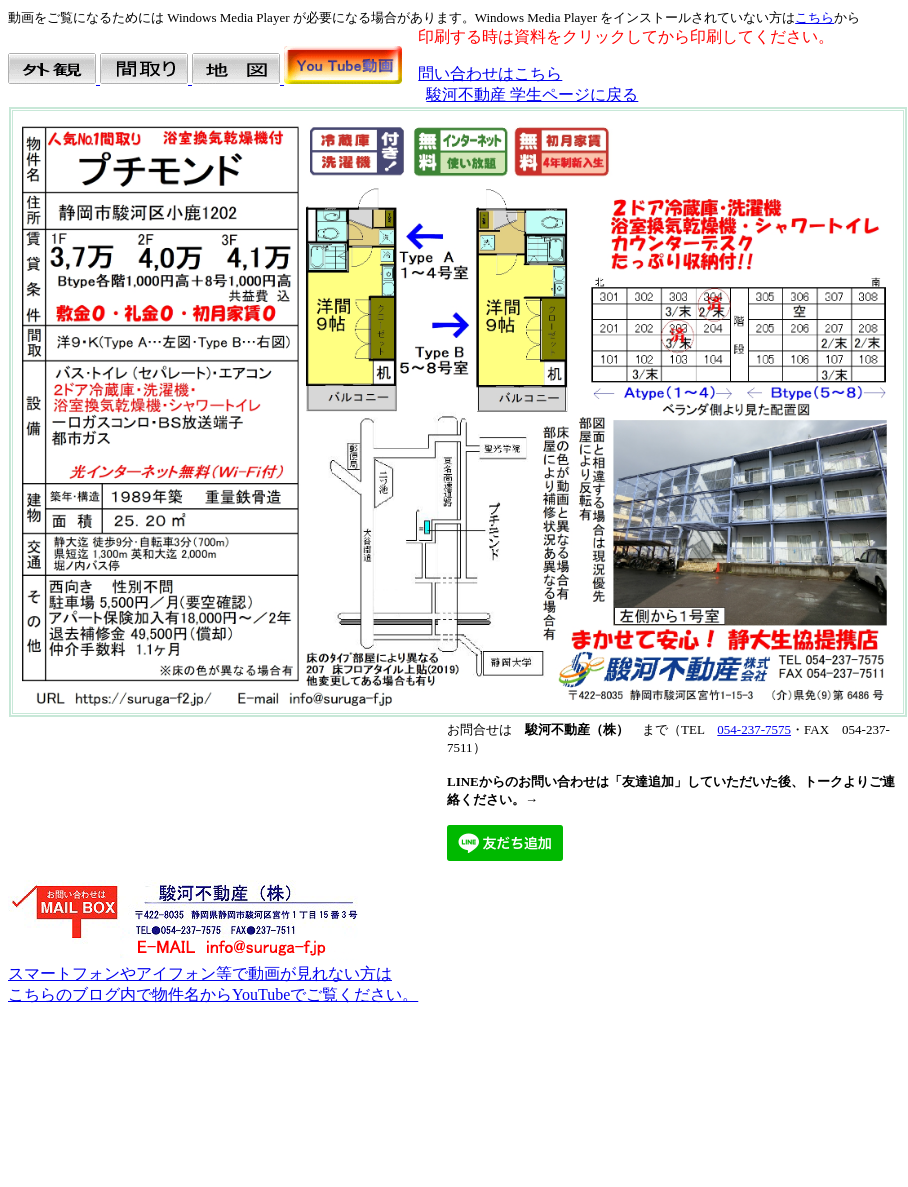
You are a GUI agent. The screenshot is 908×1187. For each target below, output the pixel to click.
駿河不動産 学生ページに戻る (532, 94)
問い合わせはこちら (490, 73)
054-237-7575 (754, 729)
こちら (814, 17)
